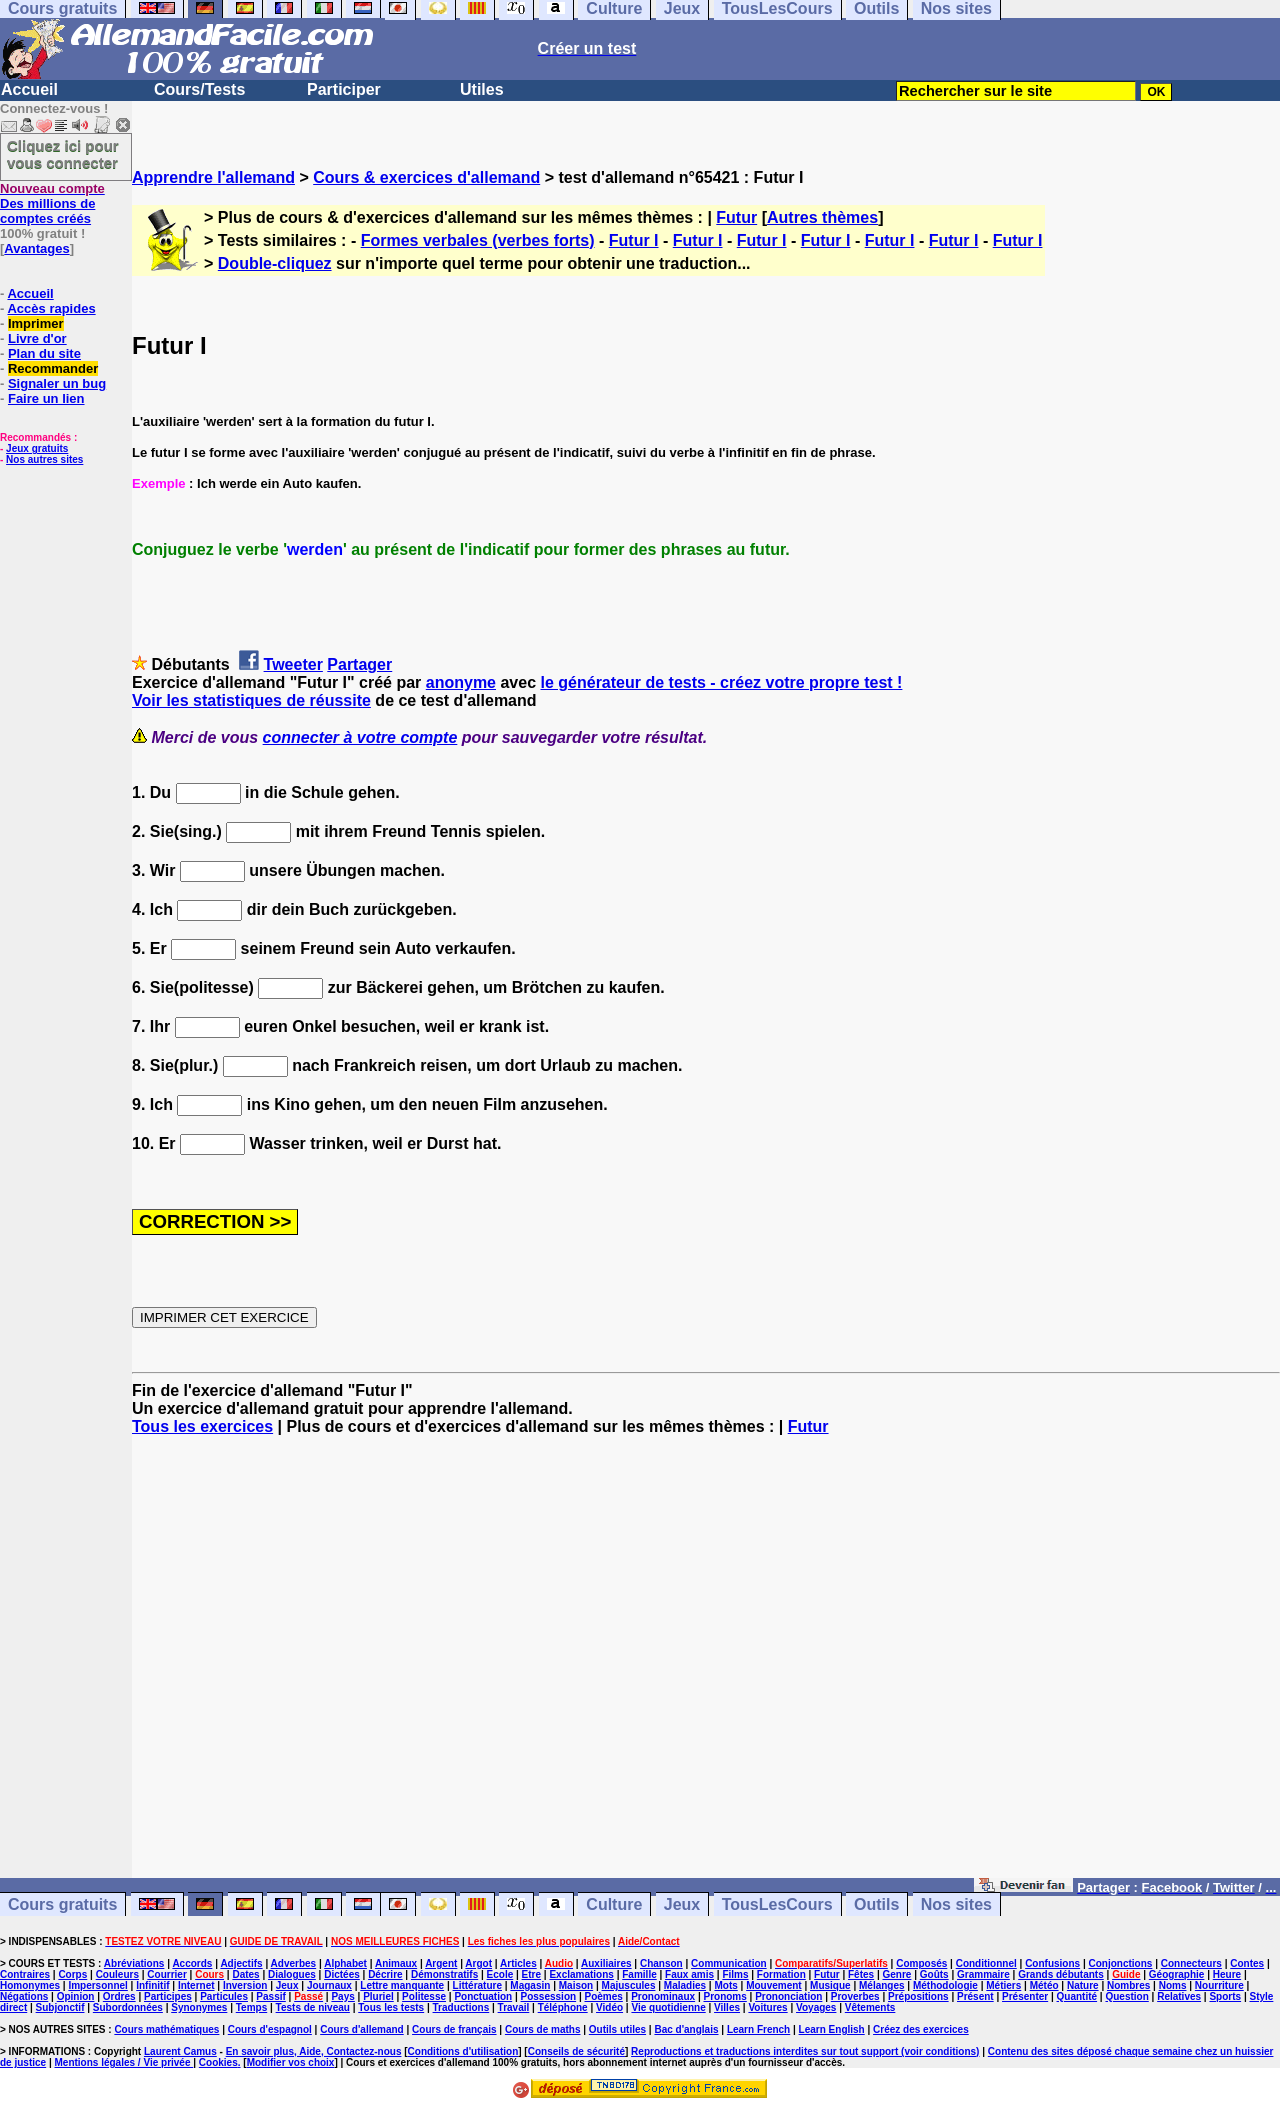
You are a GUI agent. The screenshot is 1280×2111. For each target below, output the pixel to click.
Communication (729, 1963)
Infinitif (152, 1985)
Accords (192, 1963)
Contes (1247, 1963)
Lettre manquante (402, 1985)
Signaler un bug (57, 383)
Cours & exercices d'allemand (426, 177)
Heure (1227, 1974)
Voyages (816, 2007)
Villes (727, 2007)
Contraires (25, 1974)
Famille (639, 1974)
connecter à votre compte (360, 737)
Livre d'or (37, 338)
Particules (224, 1996)
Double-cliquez (275, 263)
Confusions (1052, 1963)
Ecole (500, 1974)
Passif (270, 1996)
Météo (1044, 1985)
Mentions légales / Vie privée (124, 2062)
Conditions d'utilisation (463, 2051)
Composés (921, 1963)
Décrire (385, 1974)
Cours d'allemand (362, 2029)
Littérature (477, 1985)
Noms (1173, 1985)
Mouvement (774, 1985)
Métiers (1003, 1985)
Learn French (758, 2029)
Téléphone (563, 2007)
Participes (168, 1996)
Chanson (661, 1963)
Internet (196, 1985)
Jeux (682, 1904)
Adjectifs (241, 1963)
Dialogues (292, 1974)
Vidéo (609, 2007)
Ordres (119, 1996)
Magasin (530, 1985)
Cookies (218, 2062)
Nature (1083, 1985)
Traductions (461, 2007)
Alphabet (345, 1963)
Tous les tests (391, 2007)
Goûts (934, 1974)
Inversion (245, 1985)
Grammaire (983, 1974)
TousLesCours (777, 1904)
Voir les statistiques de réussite (251, 700)
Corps (72, 1974)
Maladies (685, 1985)
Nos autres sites (44, 459)
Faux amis (689, 1974)
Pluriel (378, 1996)
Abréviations (134, 1963)
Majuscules (629, 1985)
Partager (359, 664)
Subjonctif (60, 2007)
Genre (897, 1974)
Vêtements (870, 2007)
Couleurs (117, 1974)
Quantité (1077, 1996)
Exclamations (581, 1974)
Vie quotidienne (668, 2007)
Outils (876, 1904)
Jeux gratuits (37, 448)
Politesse (424, 1996)
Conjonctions (1121, 1963)
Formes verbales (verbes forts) (478, 240)
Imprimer (36, 323)
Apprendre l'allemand (213, 177)
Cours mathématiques (166, 2029)
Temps (252, 2007)
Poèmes (603, 1996)
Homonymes (30, 1985)
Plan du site (44, 353)
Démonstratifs (444, 1974)
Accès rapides (51, 308)
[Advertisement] (706, 1666)
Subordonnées (128, 2007)
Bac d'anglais (686, 2029)
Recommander (53, 368)
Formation (781, 1974)
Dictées (342, 1974)
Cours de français (454, 2029)
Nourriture (1219, 1985)
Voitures (767, 2007)
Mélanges (882, 1985)
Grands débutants (1061, 1974)
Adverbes (294, 1963)
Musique (830, 1985)
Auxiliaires (606, 1963)
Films (735, 1974)
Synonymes (199, 2007)
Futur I (634, 240)
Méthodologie (945, 1985)
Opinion (76, 1996)
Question (1126, 1996)
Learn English (832, 2029)
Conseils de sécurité (576, 2051)
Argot (478, 1963)
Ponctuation (483, 1996)
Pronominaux (663, 1996)
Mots (725, 1985)
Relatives (1179, 1996)
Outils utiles (617, 2029)
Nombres (1128, 1985)
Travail (514, 2007)
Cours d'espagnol (270, 2029)
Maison (576, 1985)
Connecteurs (1191, 1963)
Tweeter (293, 664)
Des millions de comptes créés (52, 203)
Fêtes (861, 1974)
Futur (736, 217)
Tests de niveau (313, 2007)
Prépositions (918, 1996)
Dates (245, 1974)
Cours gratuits (62, 1904)
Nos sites (956, 1904)
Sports (1225, 1996)
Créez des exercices (921, 2029)
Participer (344, 89)
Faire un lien (46, 398)
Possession (549, 1996)
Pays (342, 1996)
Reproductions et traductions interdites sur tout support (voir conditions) (805, 2051)
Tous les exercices (202, 1426)
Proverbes (855, 1996)
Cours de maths (543, 2029)
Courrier (166, 1974)
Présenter (1025, 1996)
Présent (975, 1996)
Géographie (1177, 1974)
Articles (518, 1963)
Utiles (482, 89)
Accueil (29, 89)
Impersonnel (97, 1985)
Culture (614, 1904)
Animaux (396, 1963)
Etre (531, 1974)
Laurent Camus (180, 2051)
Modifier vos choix (291, 2062)
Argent (441, 1963)
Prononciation (788, 1996)
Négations (24, 1996)
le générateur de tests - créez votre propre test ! (722, 682)
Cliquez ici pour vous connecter (63, 154)
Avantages (36, 248)
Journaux (329, 1985)
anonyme (461, 682)
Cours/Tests (199, 89)
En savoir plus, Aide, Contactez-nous (314, 2051)
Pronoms (724, 1996)
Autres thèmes (822, 217)
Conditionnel (986, 1963)
